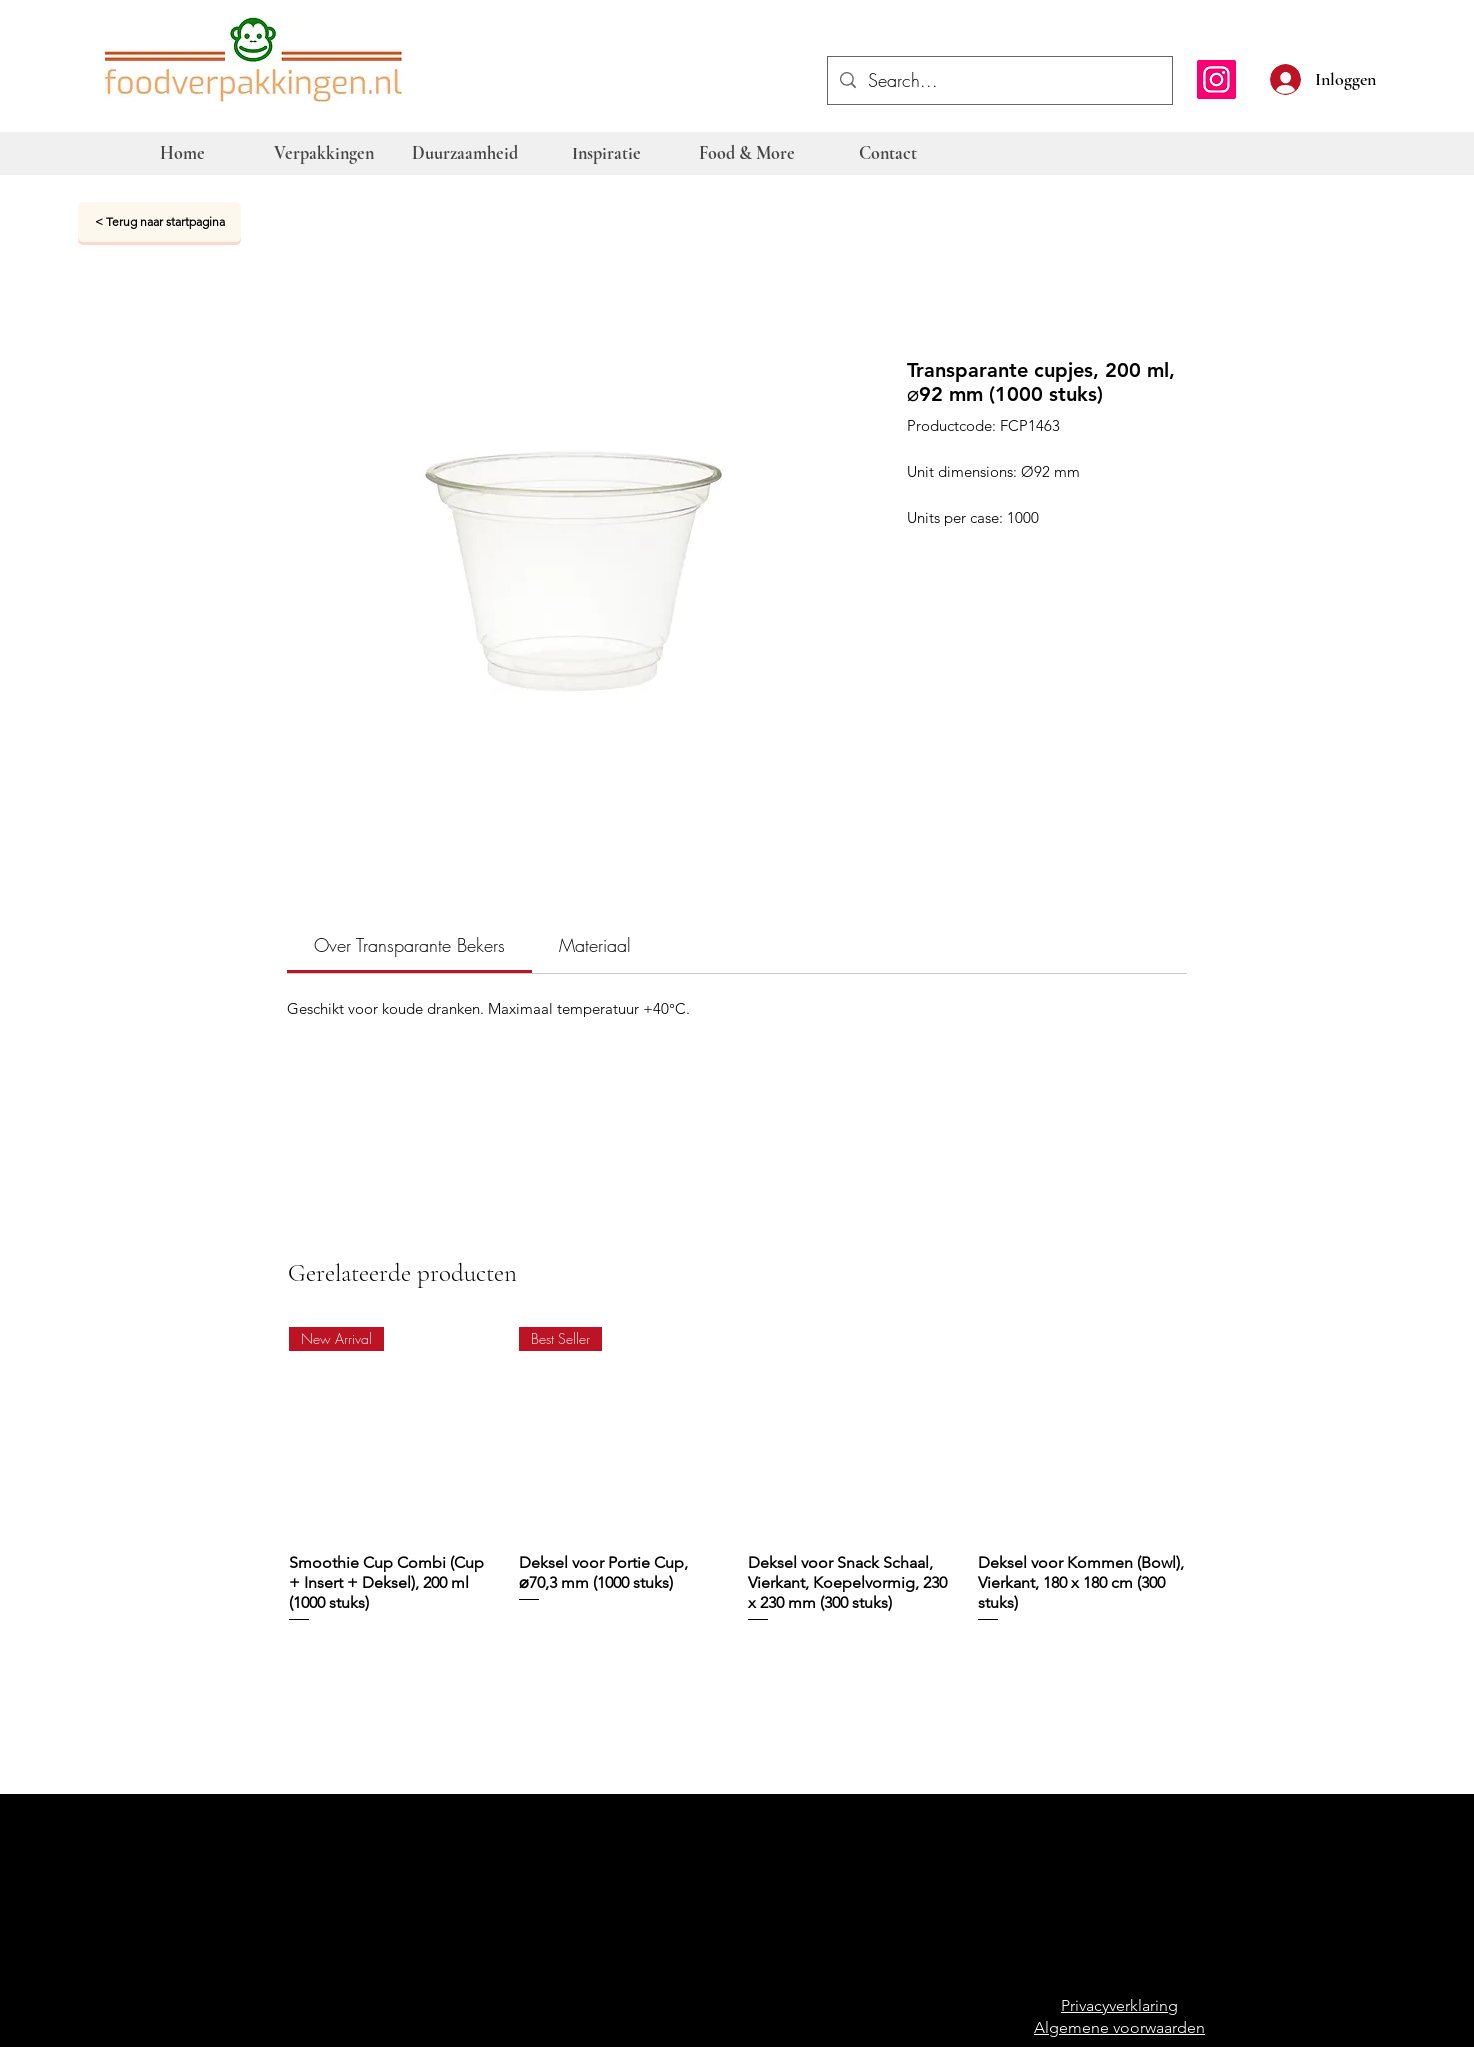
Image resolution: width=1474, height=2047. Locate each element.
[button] (1386, 77)
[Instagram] (1216, 79)
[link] (409, 945)
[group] (738, 1485)
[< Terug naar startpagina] (159, 222)
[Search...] (999, 81)
